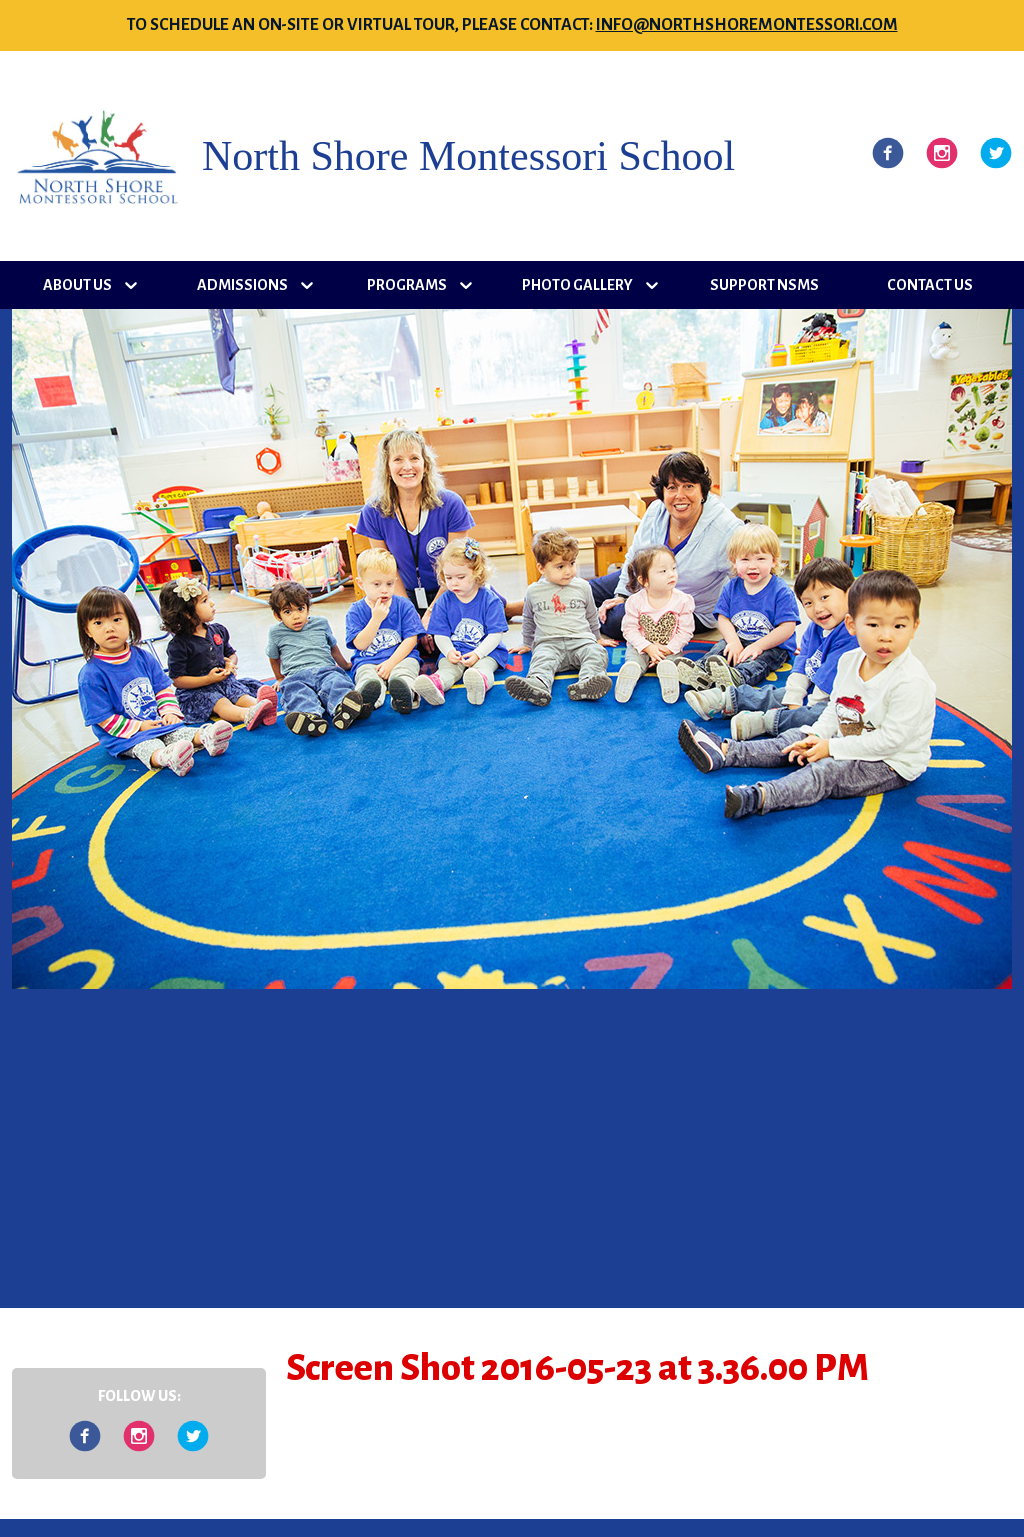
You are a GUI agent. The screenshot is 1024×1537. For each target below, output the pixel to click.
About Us (77, 285)
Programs (407, 285)
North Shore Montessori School (468, 156)
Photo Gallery (577, 285)
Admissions (242, 285)
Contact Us (930, 285)
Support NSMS (764, 285)
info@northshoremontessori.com (747, 25)
